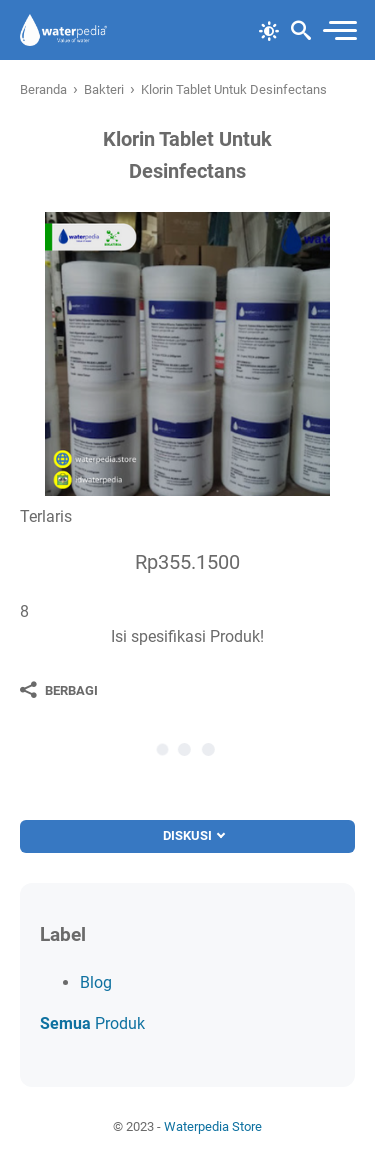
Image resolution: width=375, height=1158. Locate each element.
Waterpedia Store (213, 1126)
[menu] (339, 30)
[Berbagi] (59, 690)
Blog (96, 982)
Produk (92, 1023)
